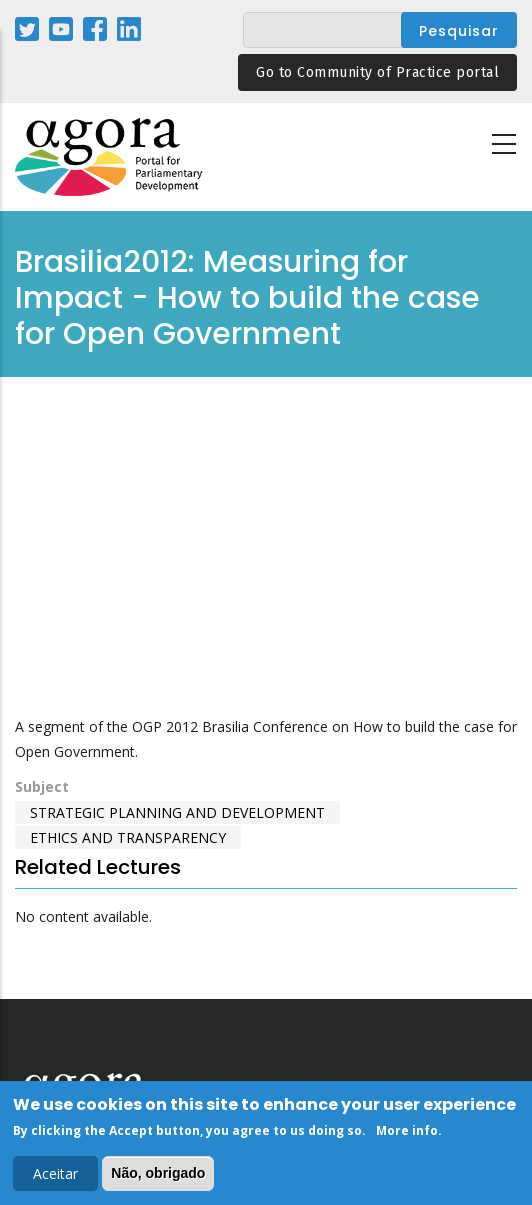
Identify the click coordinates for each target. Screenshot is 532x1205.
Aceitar (55, 1173)
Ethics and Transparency (128, 837)
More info (407, 1130)
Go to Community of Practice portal (377, 72)
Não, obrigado (158, 1173)
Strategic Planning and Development (177, 812)
